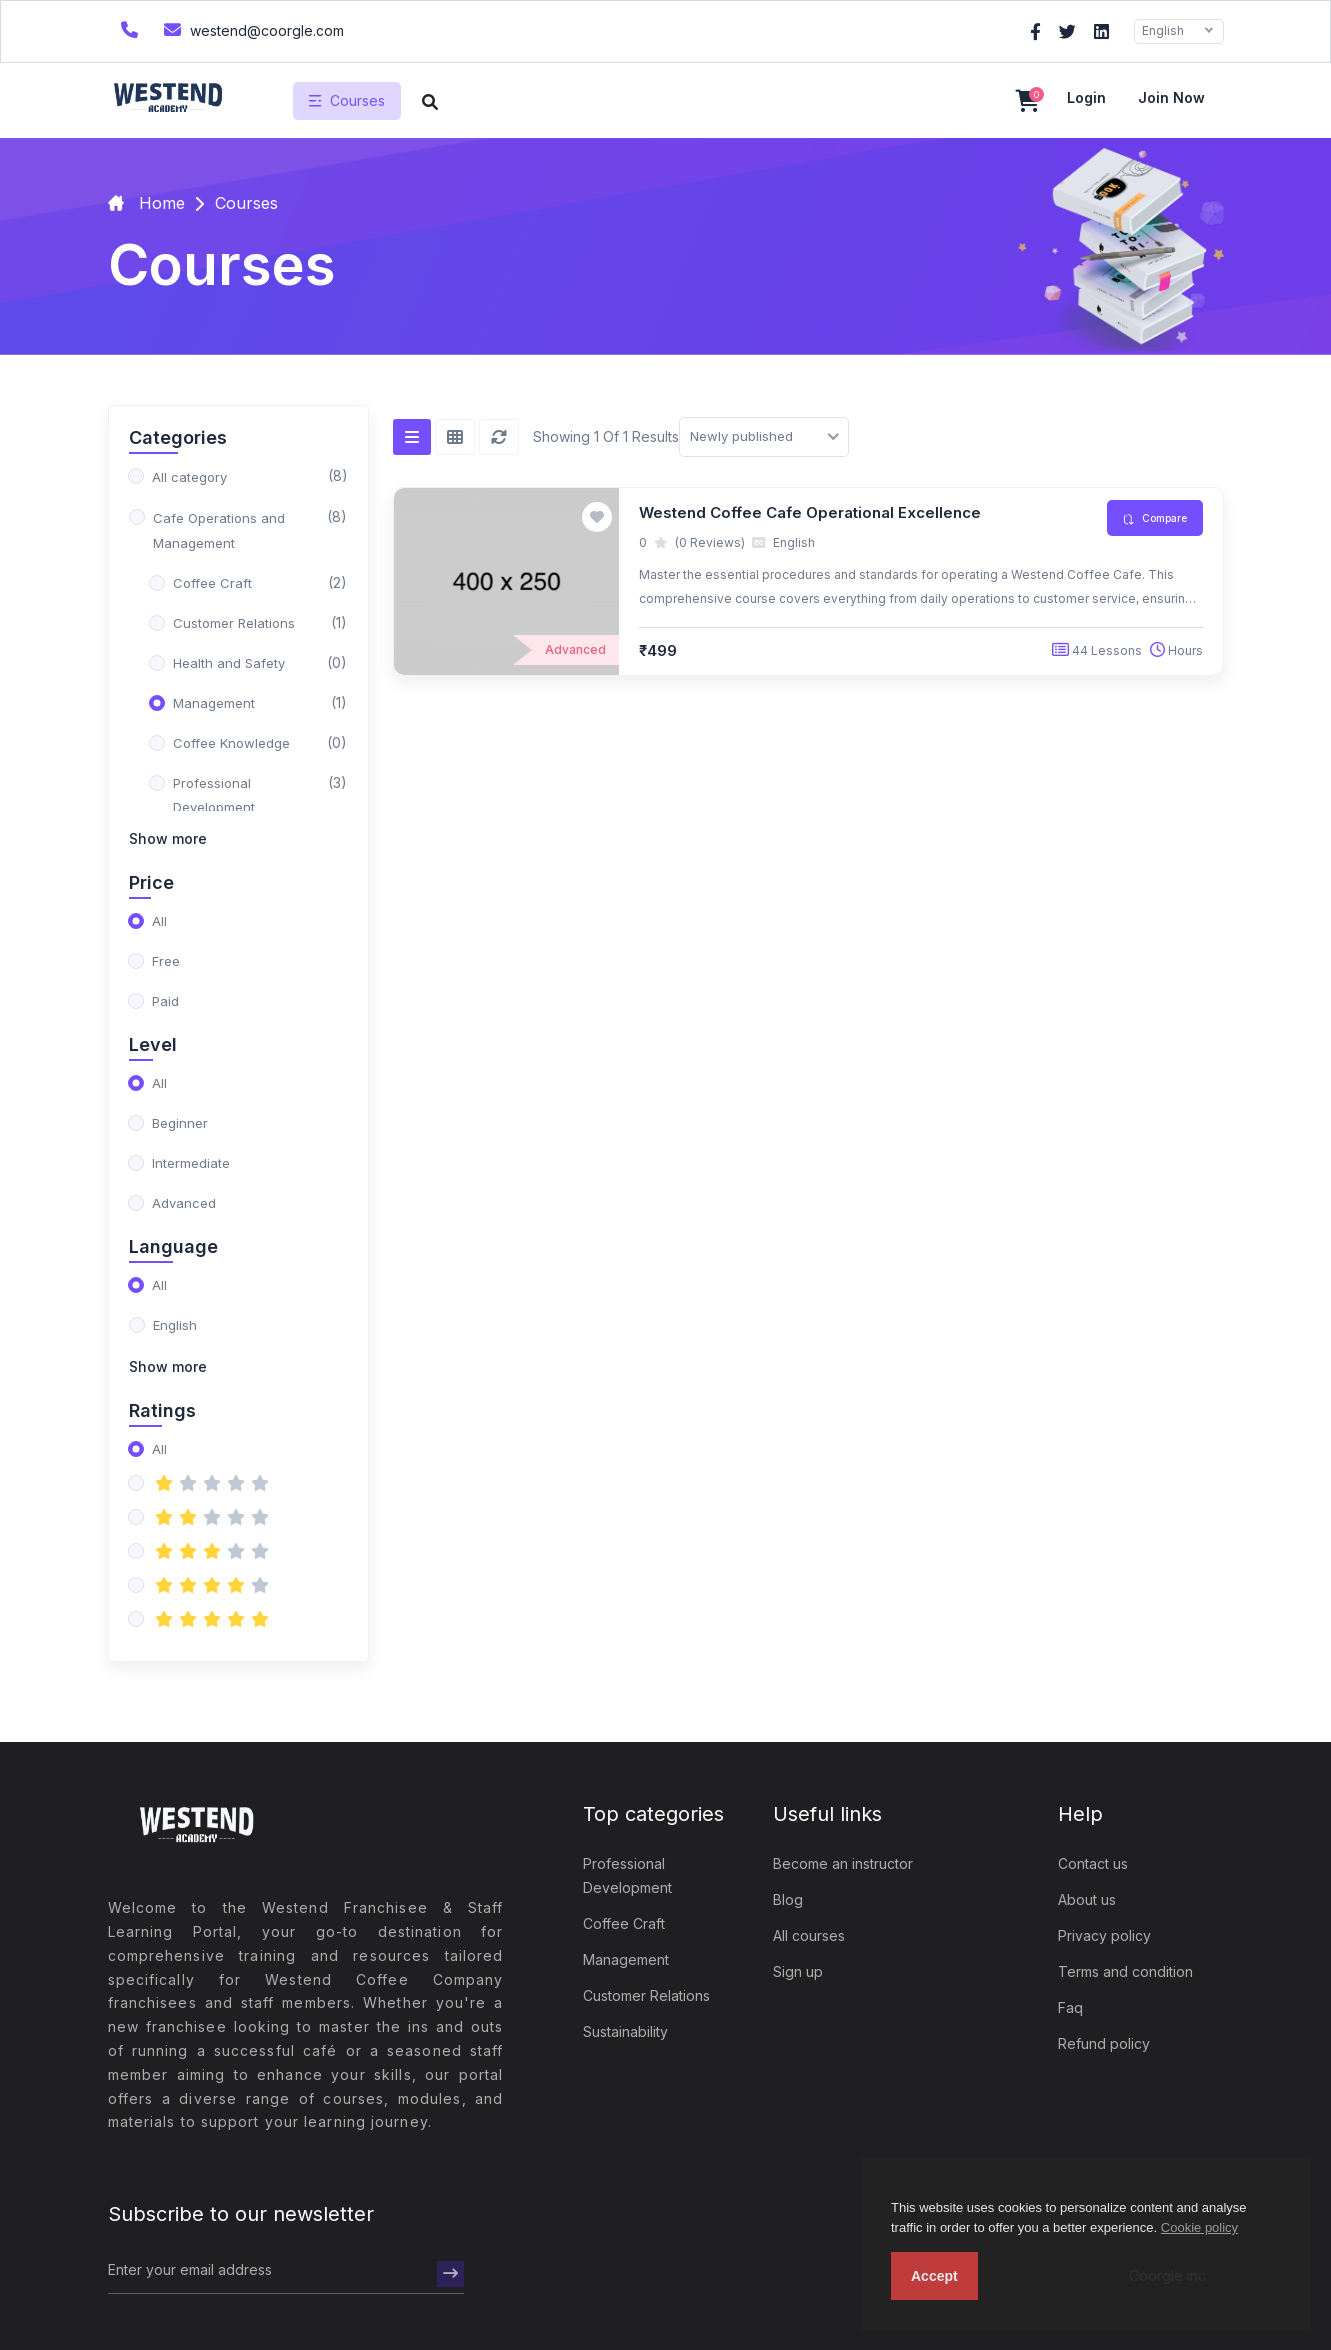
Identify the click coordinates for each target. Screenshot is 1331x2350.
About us (1087, 1899)
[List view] (412, 437)
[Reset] (499, 437)
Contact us (1093, 1863)
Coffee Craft (624, 1923)
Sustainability (625, 2031)
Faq (1070, 2007)
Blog (788, 1899)
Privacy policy (1104, 1935)
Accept (934, 2276)
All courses (809, 1935)
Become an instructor (843, 1863)
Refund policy (1104, 2043)
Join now (1171, 97)
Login (1086, 97)
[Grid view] (455, 437)
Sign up (798, 1971)
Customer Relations (646, 1995)
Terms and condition (1125, 1971)
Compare (1155, 518)
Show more (168, 838)
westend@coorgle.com (251, 29)
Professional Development (627, 1875)
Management (626, 1959)
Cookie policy (1199, 2227)
